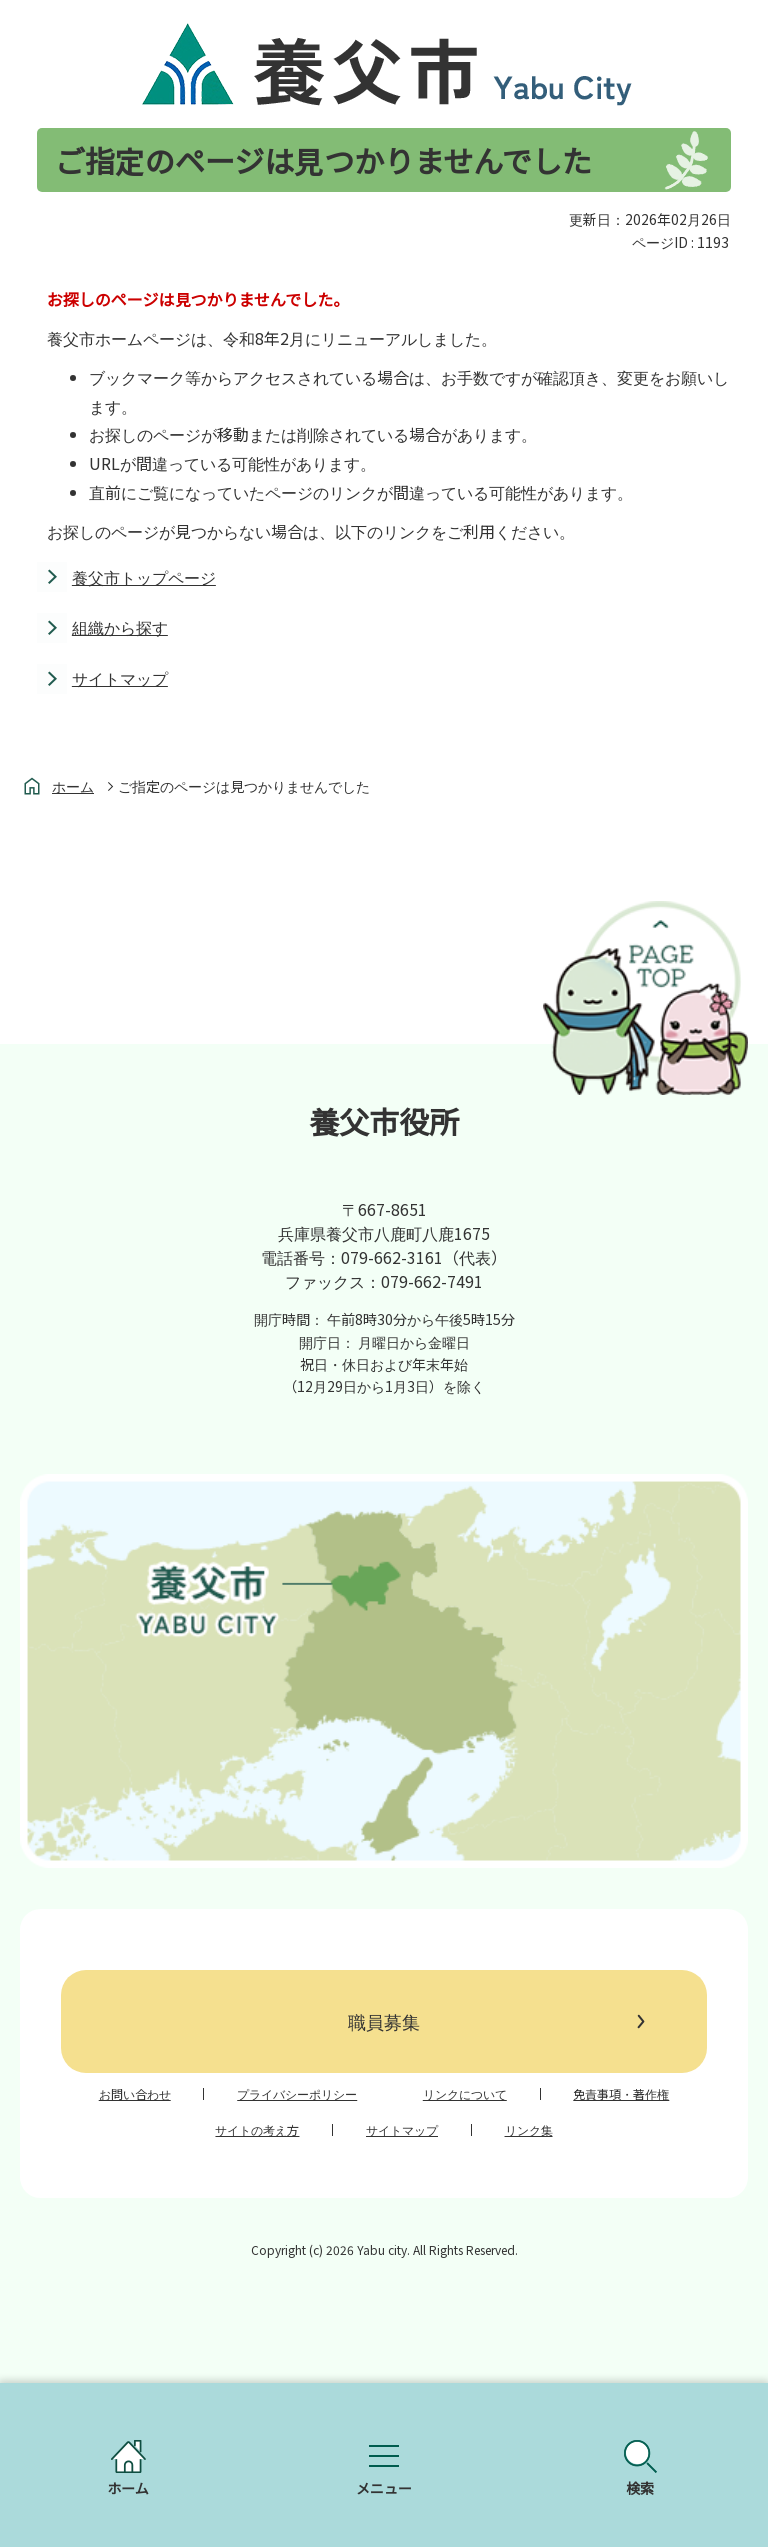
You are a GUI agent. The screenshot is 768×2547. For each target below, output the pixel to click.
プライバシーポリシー (297, 2094)
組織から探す (120, 627)
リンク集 (529, 2130)
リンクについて (465, 2094)
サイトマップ (120, 678)
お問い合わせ (135, 2094)
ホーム (73, 786)
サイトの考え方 (257, 2130)
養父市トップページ (144, 577)
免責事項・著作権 (621, 2094)
